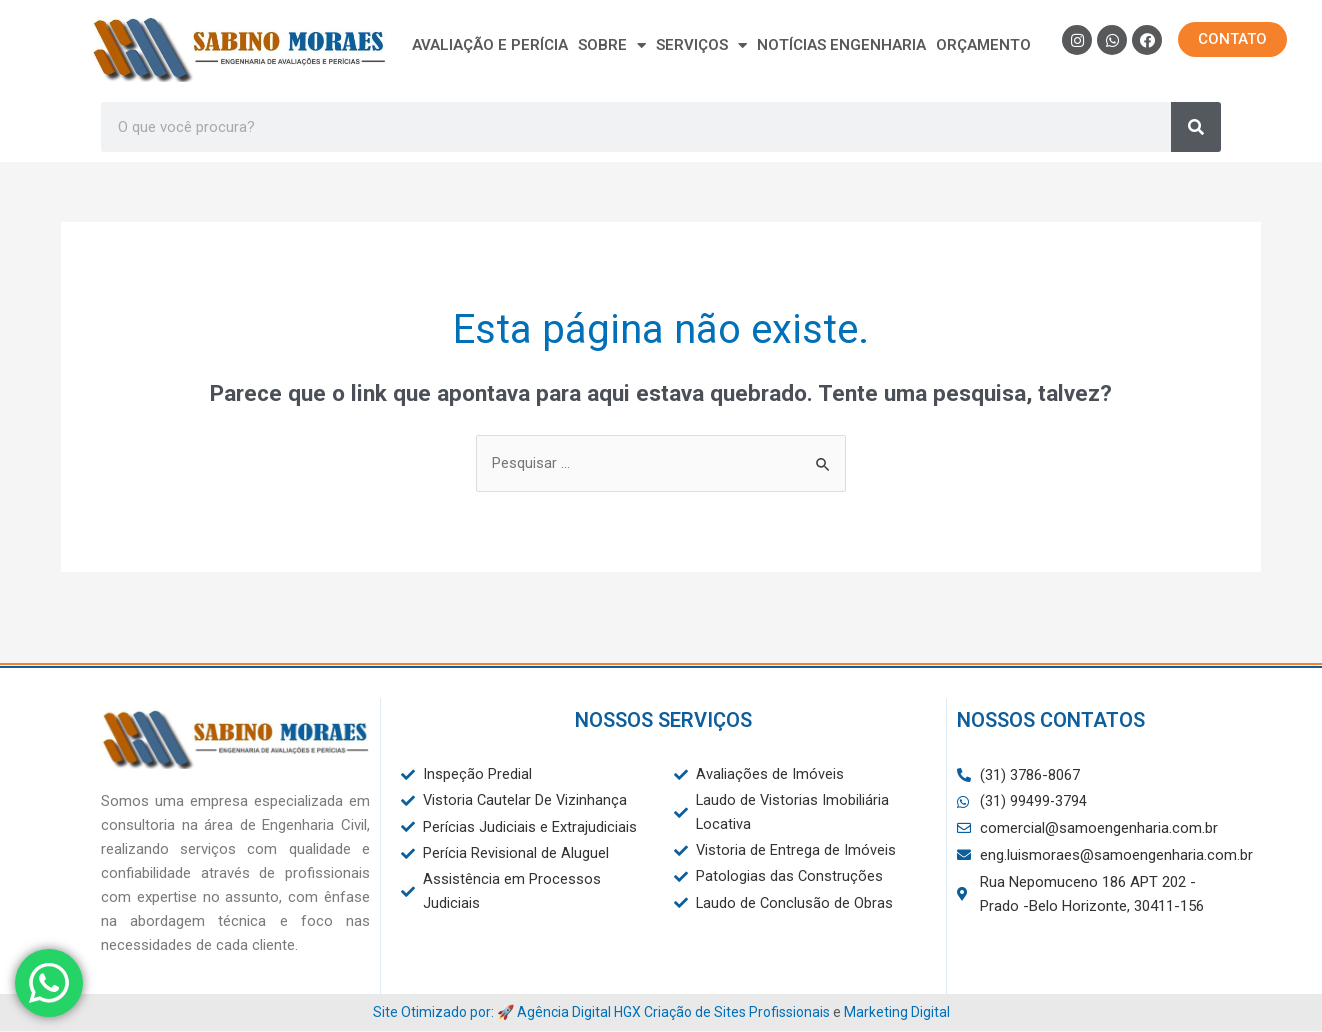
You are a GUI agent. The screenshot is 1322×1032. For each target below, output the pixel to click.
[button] (1232, 39)
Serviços (701, 45)
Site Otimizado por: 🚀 (445, 1012)
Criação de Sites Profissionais (737, 1012)
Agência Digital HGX (579, 1012)
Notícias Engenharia (841, 45)
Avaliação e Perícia (490, 45)
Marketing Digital (897, 1012)
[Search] (1196, 127)
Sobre (612, 45)
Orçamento (983, 45)
